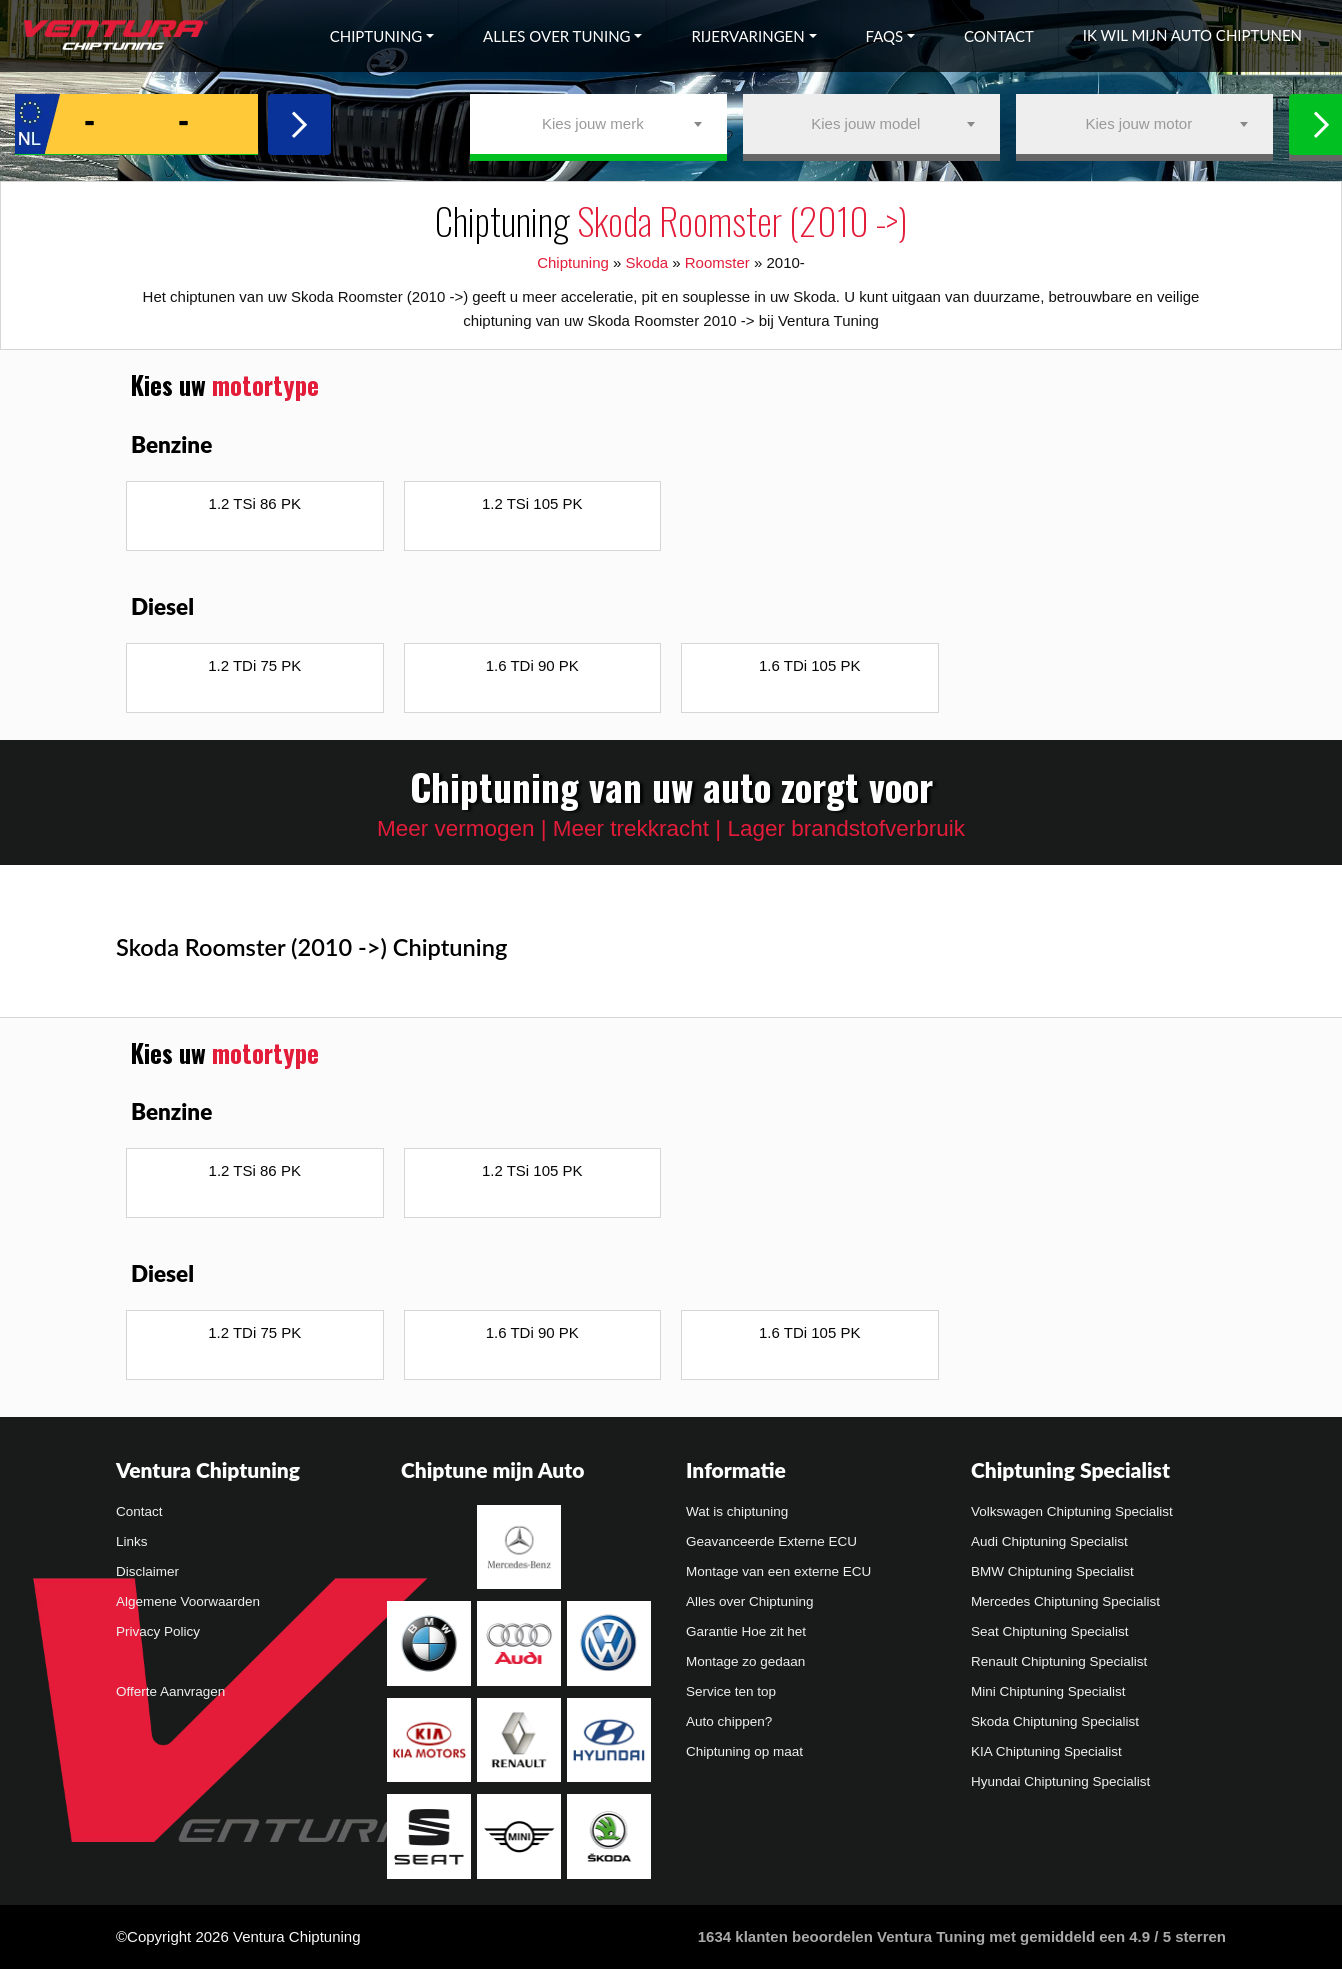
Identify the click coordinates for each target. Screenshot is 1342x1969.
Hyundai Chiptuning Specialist (1060, 1781)
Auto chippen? (729, 1721)
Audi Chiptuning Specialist (1049, 1541)
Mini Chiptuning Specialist (1048, 1691)
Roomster (717, 262)
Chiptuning (376, 36)
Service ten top (731, 1691)
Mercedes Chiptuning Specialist (1065, 1601)
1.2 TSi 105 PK (532, 503)
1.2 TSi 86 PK (255, 503)
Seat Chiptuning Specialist (1050, 1631)
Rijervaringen (747, 36)
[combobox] (598, 124)
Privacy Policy (158, 1631)
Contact (999, 36)
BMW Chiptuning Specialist (1052, 1571)
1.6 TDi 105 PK (809, 665)
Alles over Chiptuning (750, 1601)
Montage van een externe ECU (778, 1571)
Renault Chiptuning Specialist (1059, 1661)
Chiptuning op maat (744, 1751)
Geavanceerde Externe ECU (771, 1541)
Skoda (647, 262)
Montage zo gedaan (745, 1661)
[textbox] (598, 124)
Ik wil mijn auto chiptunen (1192, 35)
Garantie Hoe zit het (746, 1631)
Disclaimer (147, 1571)
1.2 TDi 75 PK (254, 665)
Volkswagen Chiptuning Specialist (1072, 1511)
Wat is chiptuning (737, 1511)
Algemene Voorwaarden (188, 1601)
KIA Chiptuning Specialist (1046, 1751)
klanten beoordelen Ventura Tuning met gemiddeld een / (962, 1936)
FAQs (885, 36)
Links (132, 1541)
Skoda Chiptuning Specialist (1055, 1721)
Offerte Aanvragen (170, 1691)
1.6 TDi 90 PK (532, 665)
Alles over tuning (556, 36)
